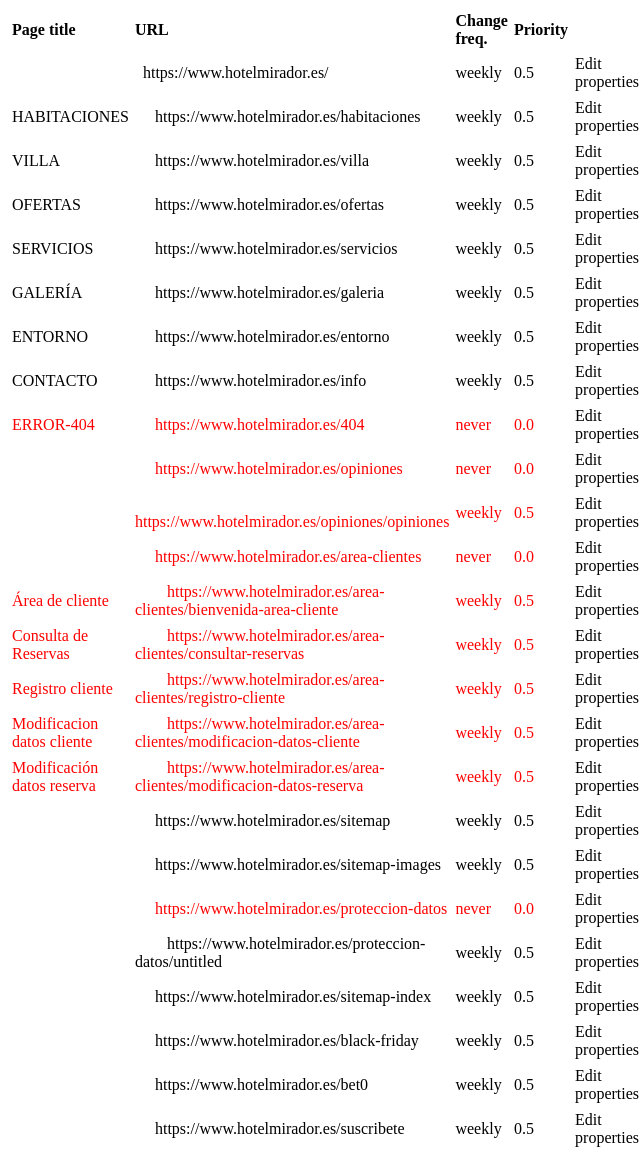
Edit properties (607, 72)
